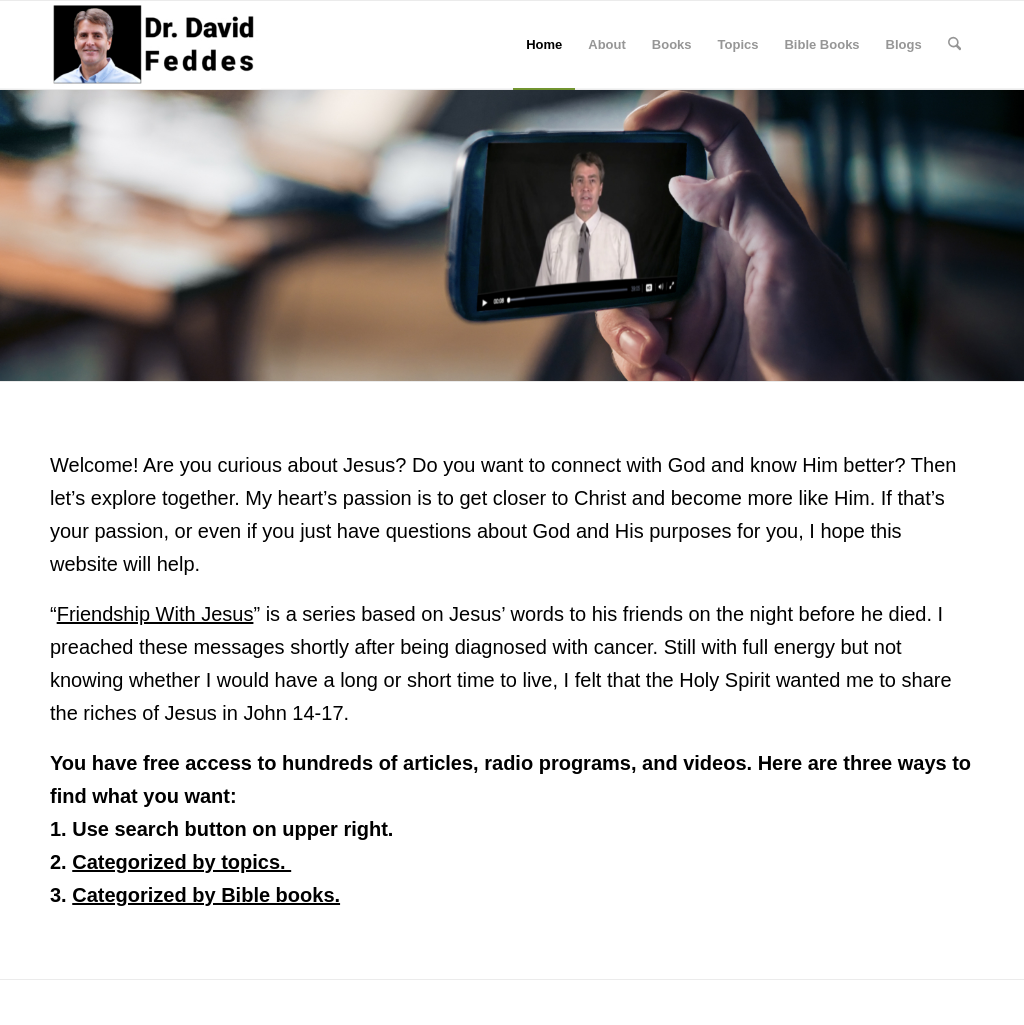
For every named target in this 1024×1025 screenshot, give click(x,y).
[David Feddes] (155, 45)
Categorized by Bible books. (206, 895)
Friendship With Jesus (155, 614)
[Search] (954, 45)
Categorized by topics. (181, 862)
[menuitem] (544, 45)
